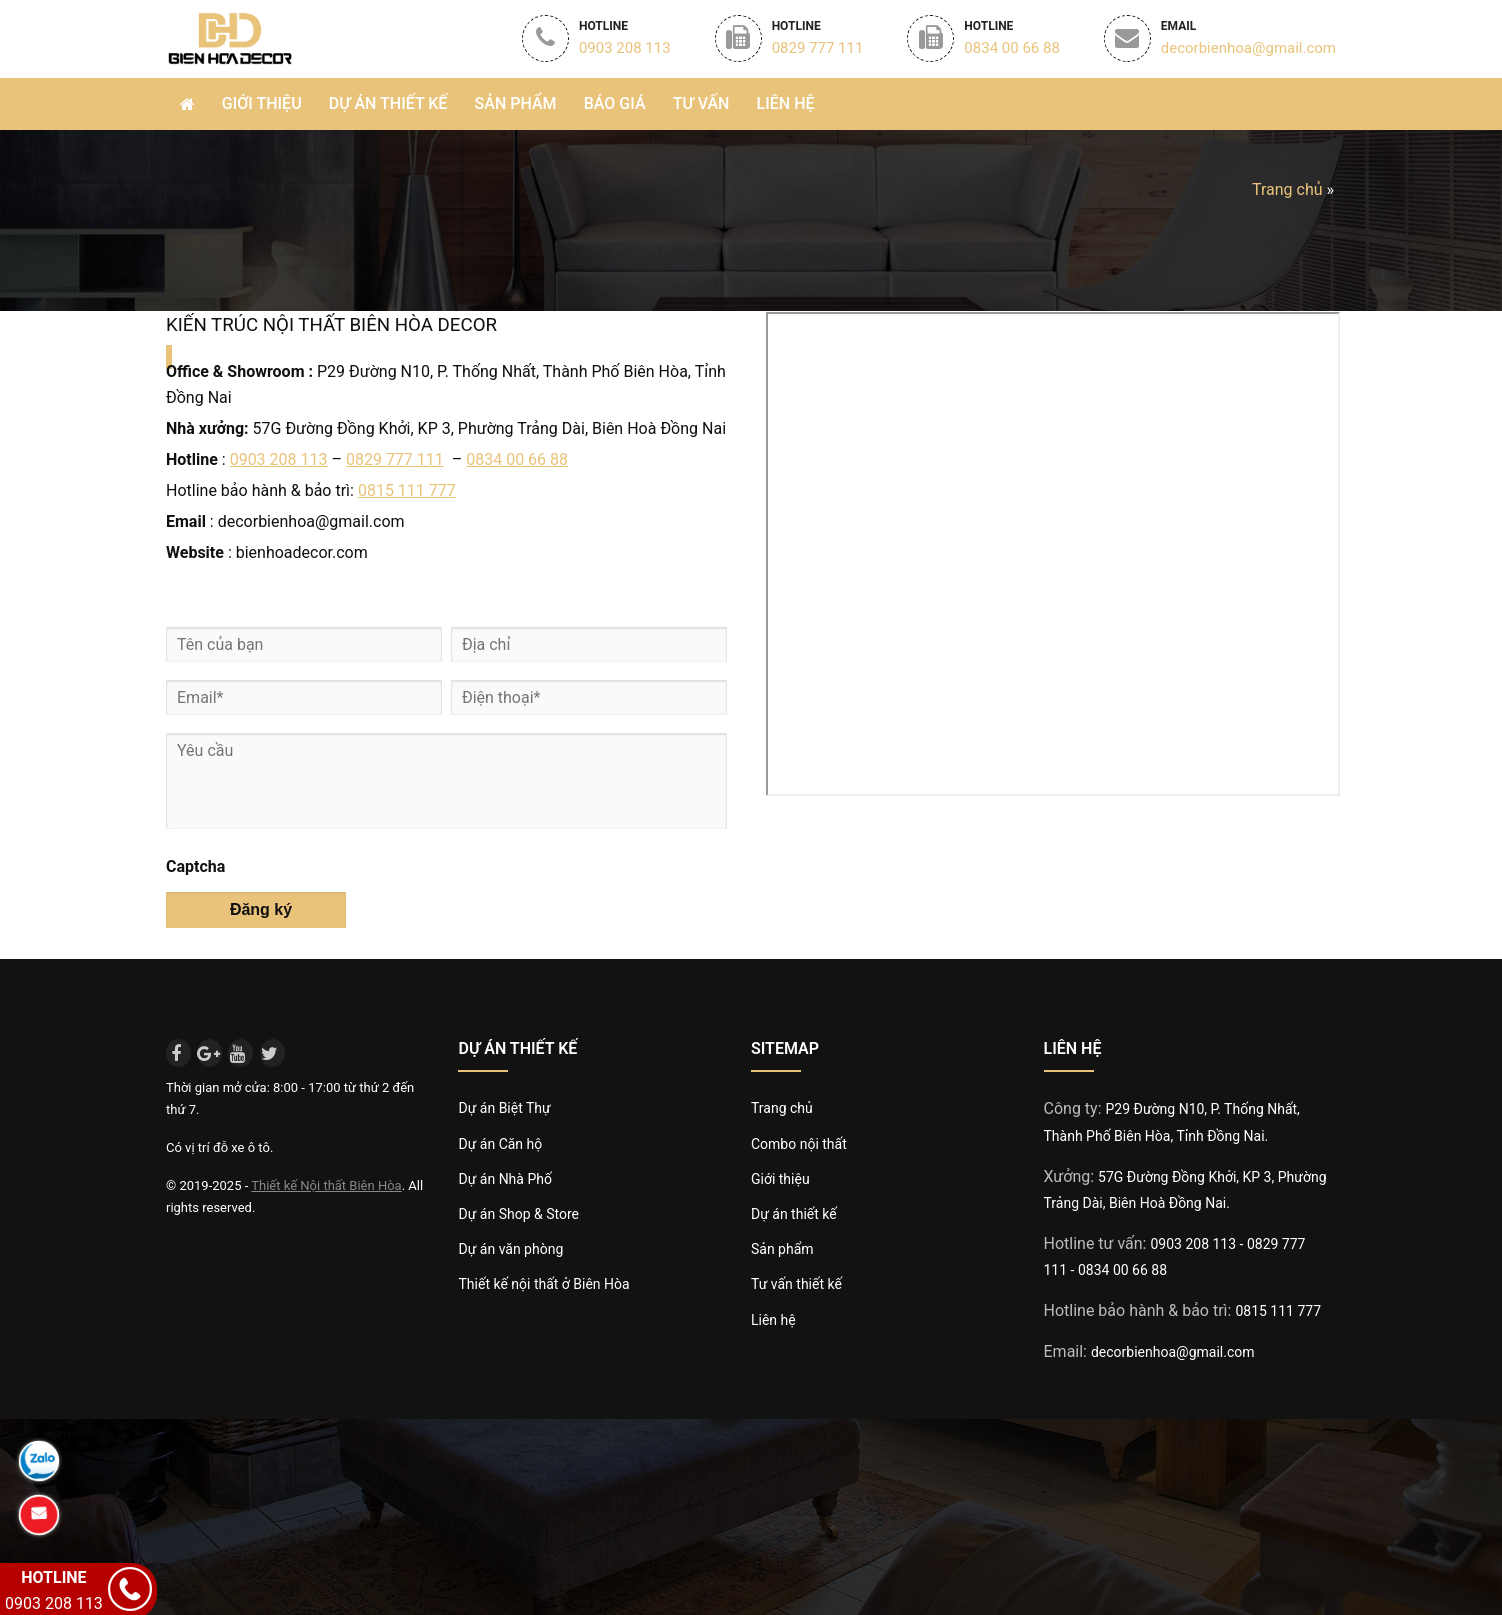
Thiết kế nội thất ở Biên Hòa (543, 1284)
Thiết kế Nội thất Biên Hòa (326, 1185)
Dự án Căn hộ (500, 1144)
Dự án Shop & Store (518, 1214)
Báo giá (615, 103)
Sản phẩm (516, 103)
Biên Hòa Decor (228, 37)
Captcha (195, 866)
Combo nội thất (799, 1144)
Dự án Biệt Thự (504, 1108)
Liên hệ (786, 103)
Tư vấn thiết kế (796, 1284)
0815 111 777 (407, 490)
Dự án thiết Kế (388, 103)
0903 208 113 (279, 459)
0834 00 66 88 (517, 459)
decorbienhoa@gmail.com (1173, 1352)
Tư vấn (701, 103)
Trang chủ (1287, 189)
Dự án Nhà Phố (504, 1179)
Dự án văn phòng (510, 1249)
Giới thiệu (262, 103)
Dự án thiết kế (794, 1214)
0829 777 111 (395, 459)
